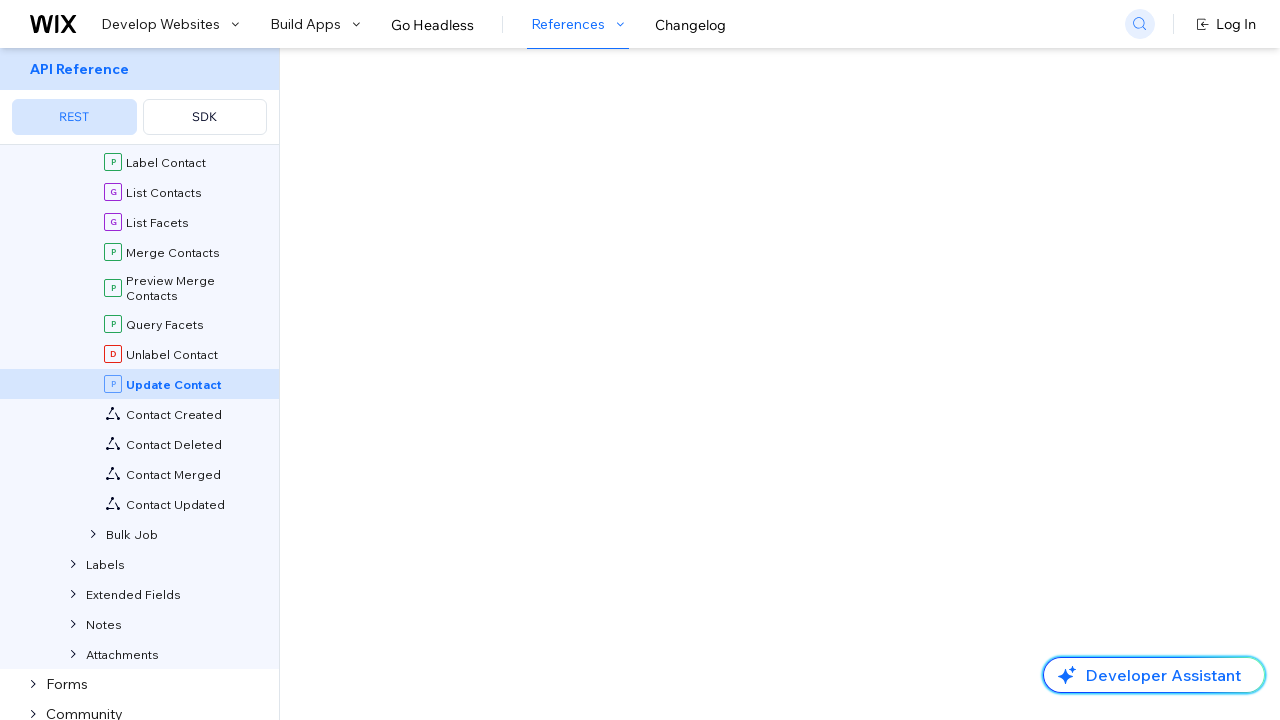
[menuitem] (139, 96)
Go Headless (432, 25)
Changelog (690, 25)
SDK (204, 116)
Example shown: (938, 198)
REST (74, 116)
